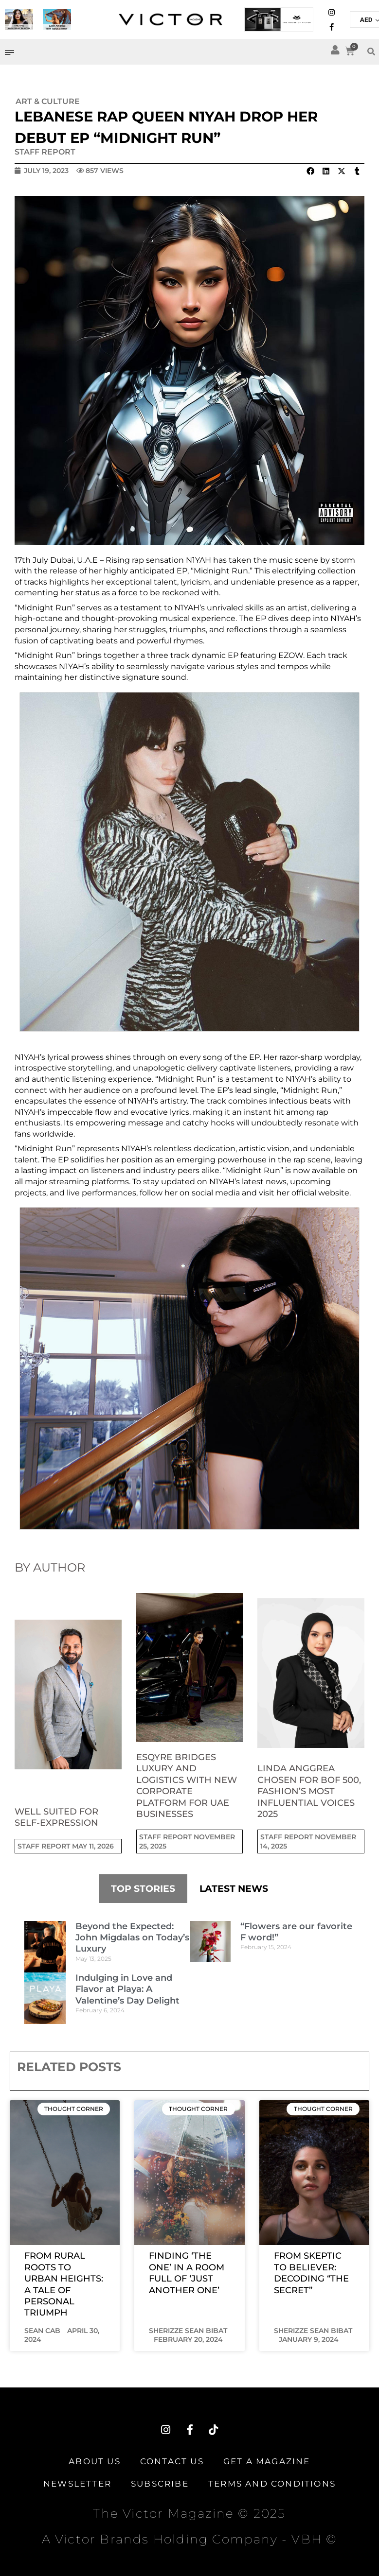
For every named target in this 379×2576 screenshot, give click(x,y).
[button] (310, 171)
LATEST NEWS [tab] (233, 1888)
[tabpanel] (189, 1972)
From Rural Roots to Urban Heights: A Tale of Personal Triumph (63, 2284)
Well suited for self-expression (56, 1817)
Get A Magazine (266, 2461)
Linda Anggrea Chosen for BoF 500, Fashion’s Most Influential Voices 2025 (309, 1791)
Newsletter (77, 2484)
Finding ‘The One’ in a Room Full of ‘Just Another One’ (186, 2272)
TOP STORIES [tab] (143, 1888)
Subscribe (160, 2484)
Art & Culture (48, 101)
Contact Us (172, 2461)
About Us (95, 2461)
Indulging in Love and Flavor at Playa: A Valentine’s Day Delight (127, 1989)
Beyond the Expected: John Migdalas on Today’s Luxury (132, 1937)
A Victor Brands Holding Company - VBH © (190, 2539)
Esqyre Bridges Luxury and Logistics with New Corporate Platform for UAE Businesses (186, 1785)
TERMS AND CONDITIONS (272, 2484)
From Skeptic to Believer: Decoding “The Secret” (311, 2272)
